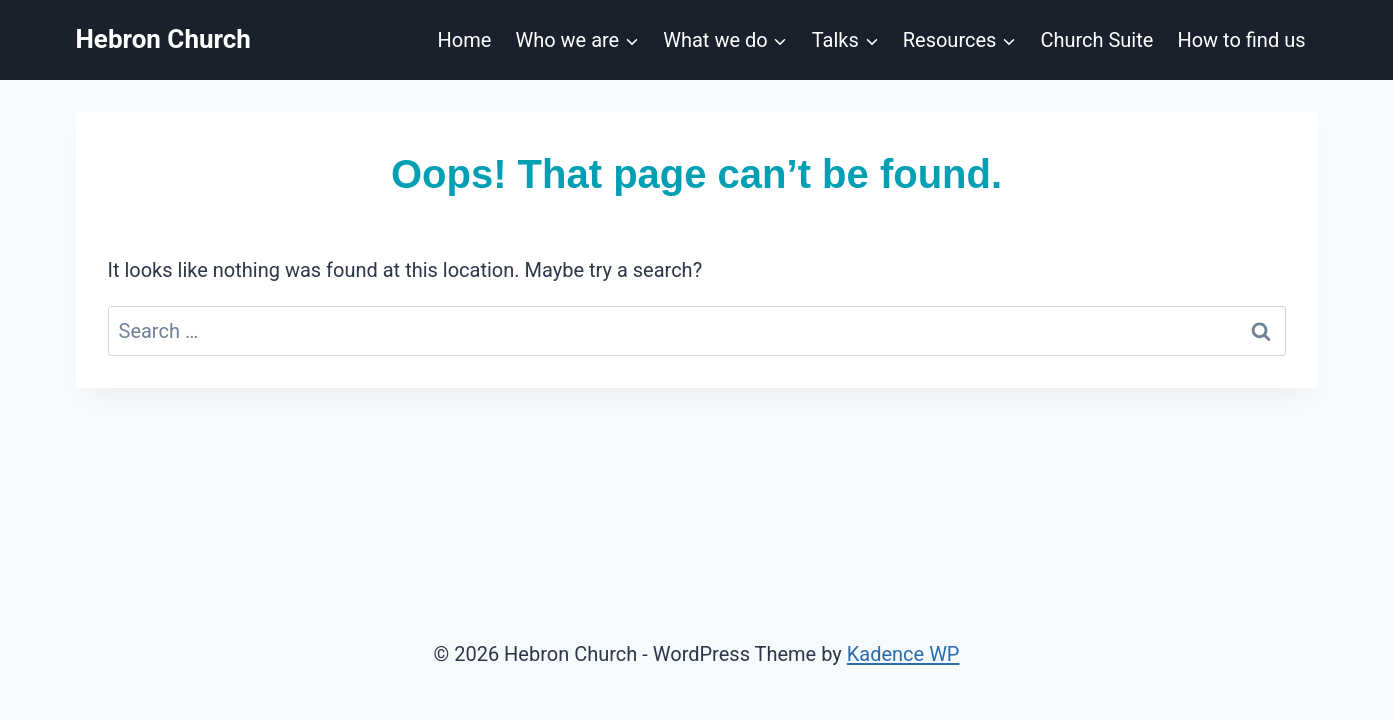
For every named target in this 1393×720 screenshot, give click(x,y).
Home (465, 40)
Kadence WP (903, 654)
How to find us (1241, 40)
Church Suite (1096, 40)
